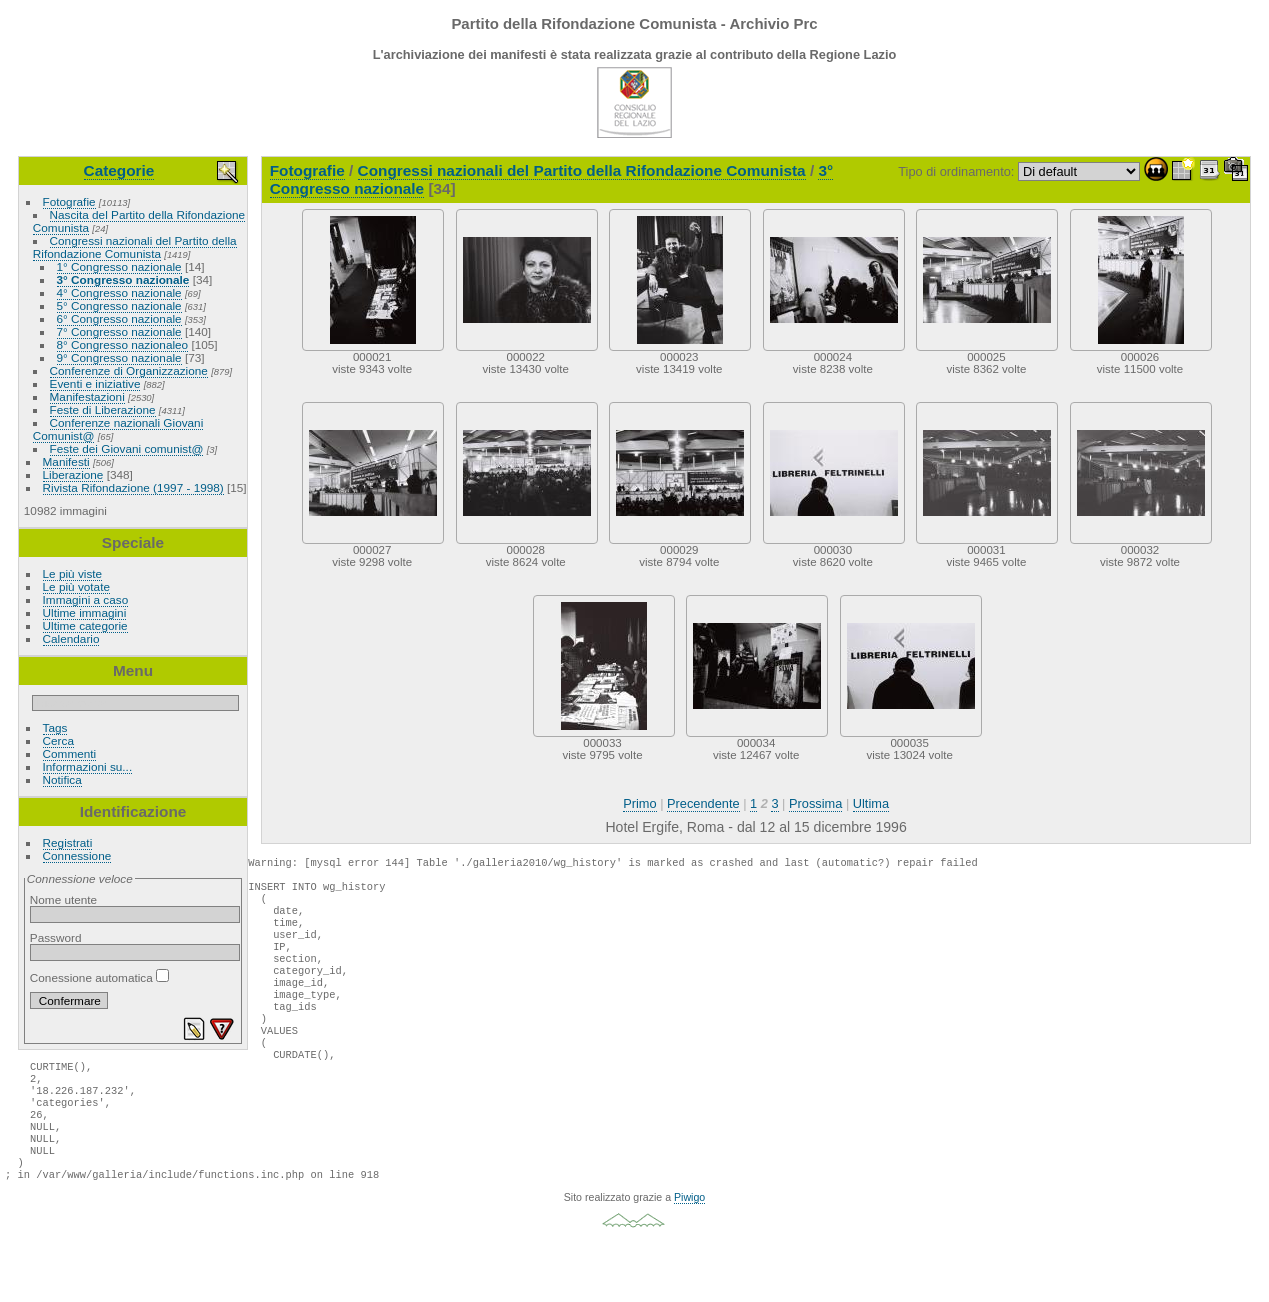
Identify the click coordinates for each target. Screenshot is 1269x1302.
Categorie (119, 170)
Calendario (71, 638)
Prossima (815, 803)
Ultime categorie (85, 625)
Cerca (58, 740)
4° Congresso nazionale (119, 292)
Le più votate (76, 586)
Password (56, 937)
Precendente (703, 803)
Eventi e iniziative (95, 383)
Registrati (68, 842)
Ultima (871, 803)
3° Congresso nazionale (123, 279)
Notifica (62, 779)
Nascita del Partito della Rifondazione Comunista (139, 221)
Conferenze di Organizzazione (129, 370)
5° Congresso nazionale (119, 305)
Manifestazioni (87, 396)
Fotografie (69, 201)
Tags (55, 727)
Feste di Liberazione (103, 409)
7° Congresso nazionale (119, 331)
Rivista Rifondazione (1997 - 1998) (133, 487)
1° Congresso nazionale (119, 266)
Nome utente (63, 899)
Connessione (77, 855)
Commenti (70, 753)
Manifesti (66, 461)
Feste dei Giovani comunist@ (127, 448)
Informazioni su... (88, 766)
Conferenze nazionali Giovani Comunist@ (118, 429)
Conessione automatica (99, 977)
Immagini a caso (86, 599)
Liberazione (73, 474)
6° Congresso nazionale (119, 318)
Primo (639, 803)
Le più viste (73, 573)
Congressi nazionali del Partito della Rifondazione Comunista (135, 247)
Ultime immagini (85, 612)
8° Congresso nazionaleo (123, 344)
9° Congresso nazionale (119, 357)
